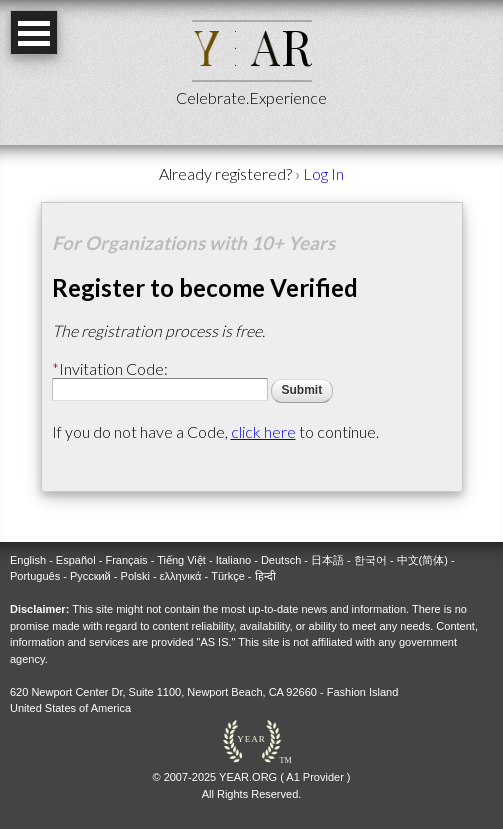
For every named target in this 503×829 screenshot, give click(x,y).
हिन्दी (265, 576)
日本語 (327, 560)
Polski (135, 576)
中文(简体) (422, 560)
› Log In (319, 173)
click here (263, 431)
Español (76, 560)
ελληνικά (181, 576)
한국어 (370, 560)
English (28, 560)
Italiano (233, 560)
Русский (90, 576)
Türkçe (228, 576)
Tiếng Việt (181, 560)
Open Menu (34, 32)
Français (126, 560)
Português (35, 576)
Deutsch (281, 560)
